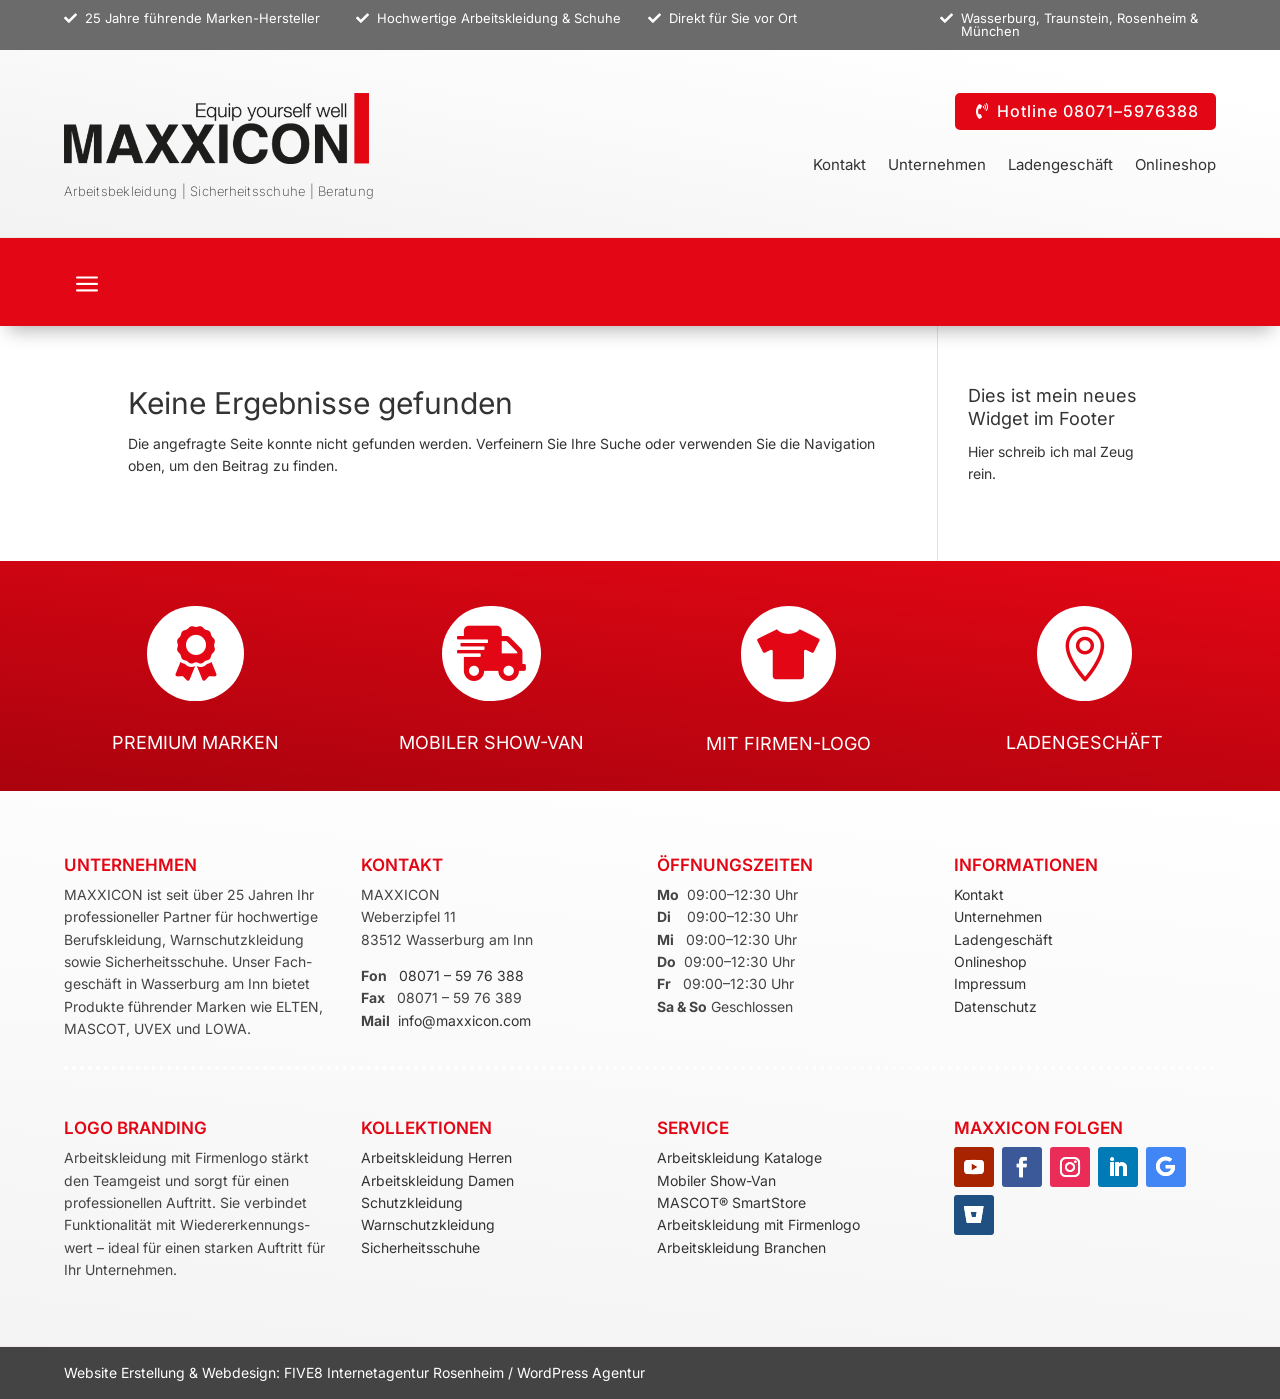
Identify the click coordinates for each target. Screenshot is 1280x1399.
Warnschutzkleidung (428, 1224)
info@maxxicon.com (464, 1020)
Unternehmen (937, 166)
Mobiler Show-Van (716, 1180)
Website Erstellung (126, 1372)
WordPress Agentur (581, 1372)
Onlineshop (1175, 166)
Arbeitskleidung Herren (436, 1157)
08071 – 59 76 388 (461, 975)
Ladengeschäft (1060, 166)
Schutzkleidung (412, 1202)
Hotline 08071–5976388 (1098, 111)
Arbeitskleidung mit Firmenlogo (758, 1224)
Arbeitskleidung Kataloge (739, 1157)
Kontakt (839, 166)
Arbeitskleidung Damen (437, 1180)
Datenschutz (995, 1006)
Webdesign (239, 1372)
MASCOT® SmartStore (731, 1202)
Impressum (990, 983)
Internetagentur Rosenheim (415, 1372)
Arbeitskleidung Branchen (741, 1247)
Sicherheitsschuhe (420, 1247)
